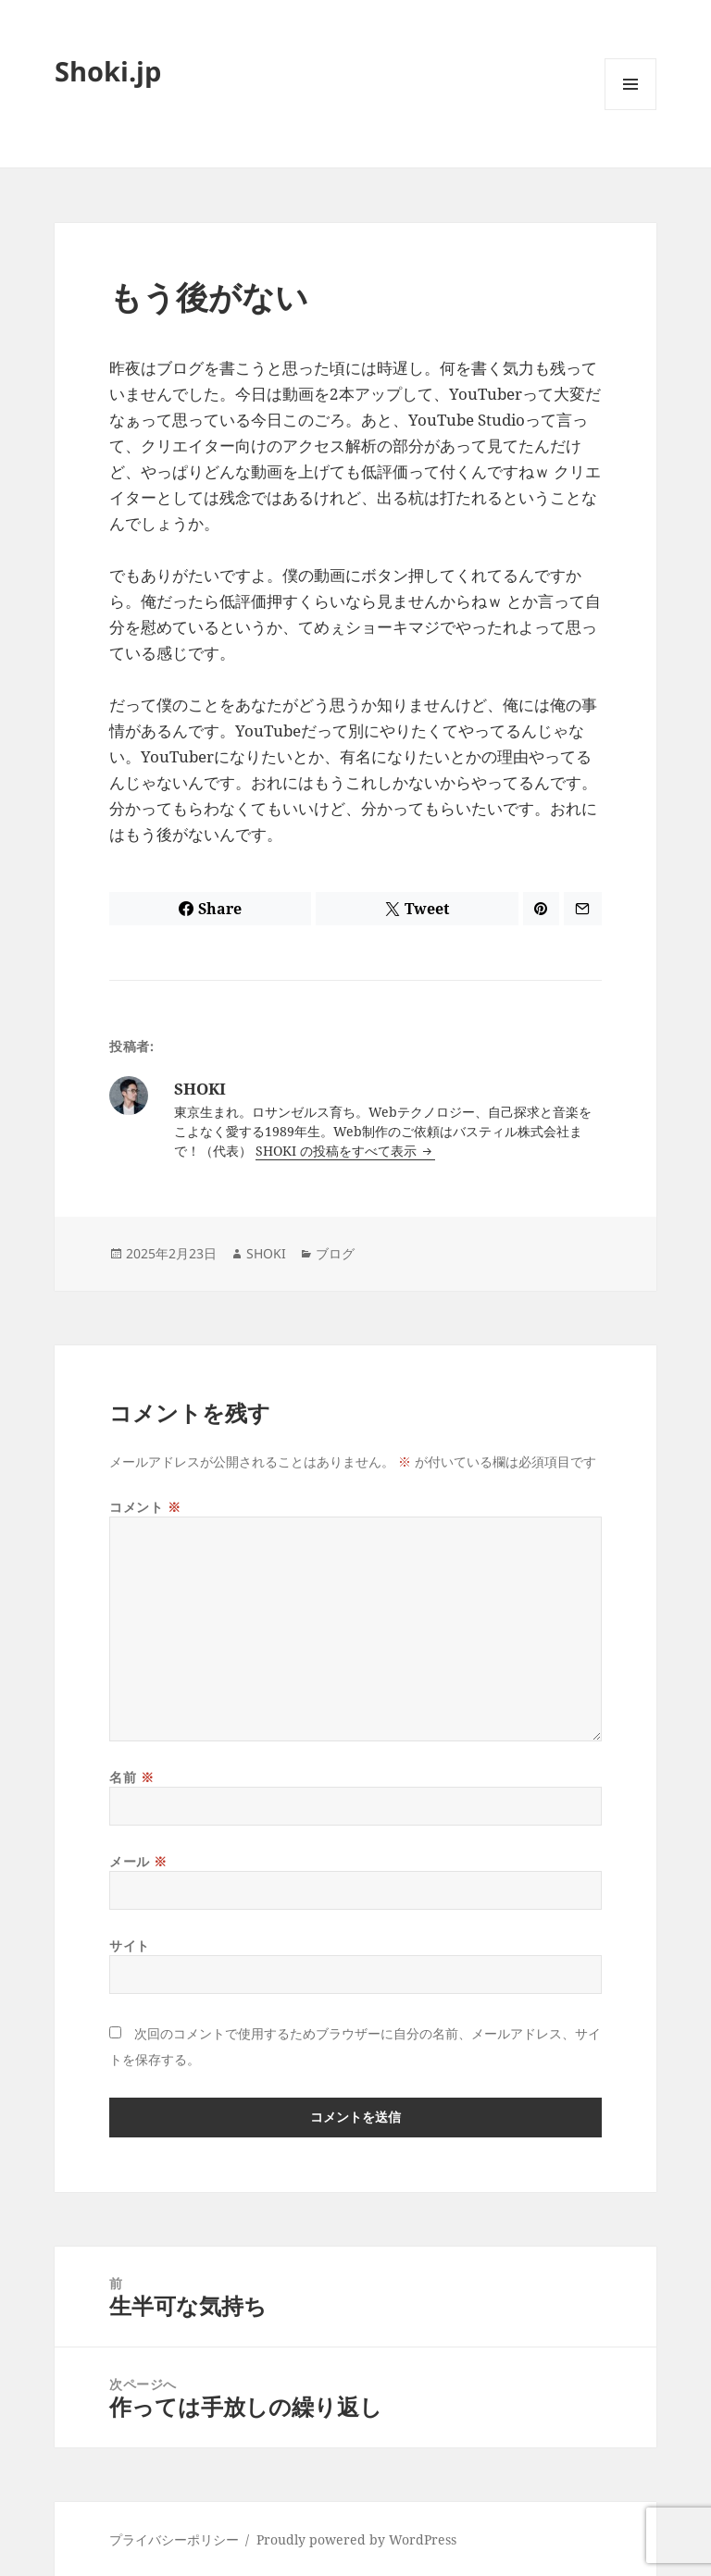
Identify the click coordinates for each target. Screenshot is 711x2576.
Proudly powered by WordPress (356, 2539)
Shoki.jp (108, 71)
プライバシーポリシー (174, 2539)
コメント (145, 1507)
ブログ (335, 1253)
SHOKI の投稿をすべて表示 (338, 1150)
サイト (129, 1945)
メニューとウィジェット (630, 109)
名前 (131, 1777)
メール (138, 1861)
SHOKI (266, 1253)
